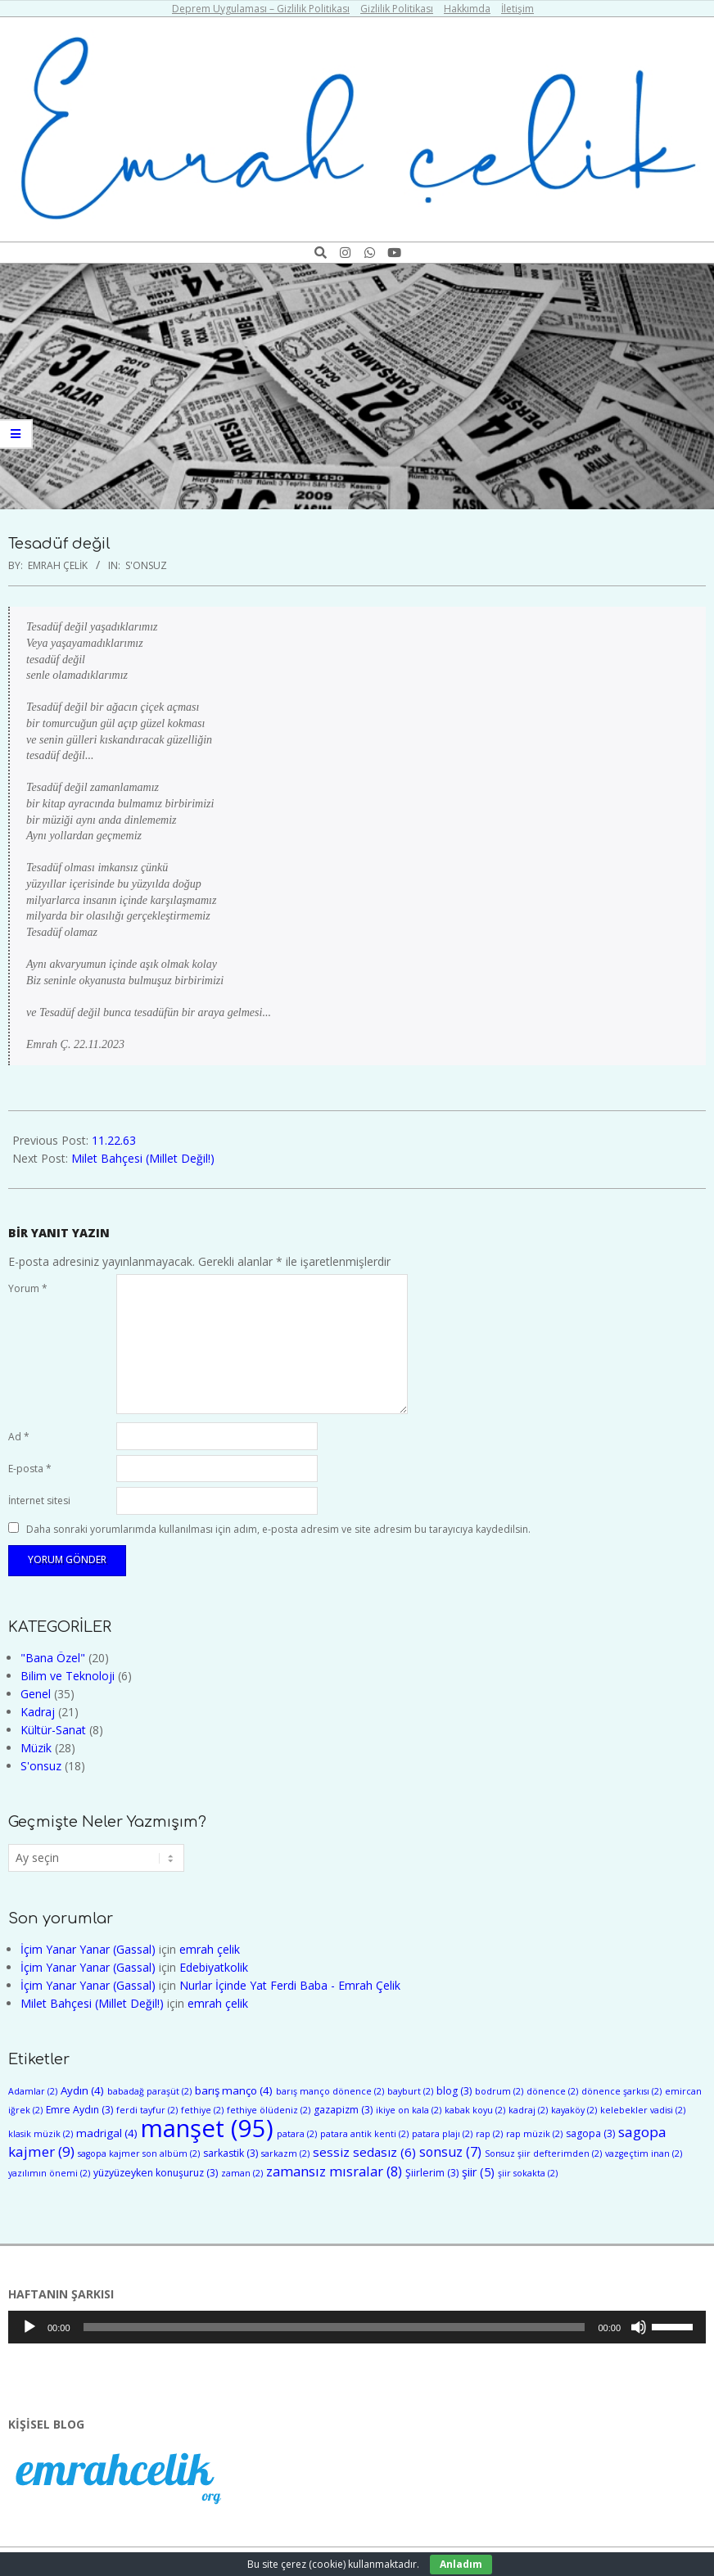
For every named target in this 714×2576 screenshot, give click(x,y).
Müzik (36, 1748)
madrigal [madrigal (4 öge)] (107, 2133)
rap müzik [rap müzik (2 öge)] (534, 2134)
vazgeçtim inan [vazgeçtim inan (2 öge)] (643, 2153)
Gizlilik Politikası (396, 9)
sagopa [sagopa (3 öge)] (590, 2133)
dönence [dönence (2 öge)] (552, 2091)
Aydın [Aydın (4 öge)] (82, 2090)
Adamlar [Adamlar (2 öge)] (32, 2091)
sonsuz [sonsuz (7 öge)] (450, 2152)
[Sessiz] (638, 2327)
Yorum (27, 1288)
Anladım (461, 2564)
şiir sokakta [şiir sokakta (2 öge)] (528, 2173)
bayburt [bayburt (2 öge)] (410, 2091)
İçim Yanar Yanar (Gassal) (88, 1949)
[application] (357, 2327)
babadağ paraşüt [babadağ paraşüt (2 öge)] (149, 2091)
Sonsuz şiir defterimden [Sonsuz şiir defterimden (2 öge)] (543, 2153)
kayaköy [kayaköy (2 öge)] (574, 2110)
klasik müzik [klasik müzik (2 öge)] (40, 2134)
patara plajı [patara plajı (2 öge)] (442, 2134)
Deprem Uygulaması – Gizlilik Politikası (261, 9)
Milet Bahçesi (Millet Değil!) (143, 1158)
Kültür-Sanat (53, 1730)
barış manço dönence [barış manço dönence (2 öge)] (330, 2091)
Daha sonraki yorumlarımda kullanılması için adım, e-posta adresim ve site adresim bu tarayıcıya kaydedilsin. (278, 1528)
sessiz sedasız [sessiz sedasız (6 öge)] (364, 2152)
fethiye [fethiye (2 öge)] (202, 2110)
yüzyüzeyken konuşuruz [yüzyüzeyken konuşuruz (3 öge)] (155, 2173)
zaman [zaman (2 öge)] (242, 2173)
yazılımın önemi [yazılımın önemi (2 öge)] (49, 2173)
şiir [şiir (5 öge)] (478, 2172)
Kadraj (37, 1712)
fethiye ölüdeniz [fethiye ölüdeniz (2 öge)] (268, 2110)
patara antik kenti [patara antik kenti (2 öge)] (364, 2134)
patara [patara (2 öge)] (297, 2134)
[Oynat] (29, 2327)
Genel (35, 1694)
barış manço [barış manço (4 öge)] (234, 2090)
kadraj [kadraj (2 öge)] (528, 2110)
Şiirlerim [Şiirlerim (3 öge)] (432, 2173)
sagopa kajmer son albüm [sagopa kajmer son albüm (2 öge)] (139, 2153)
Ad (18, 1437)
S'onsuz (146, 565)
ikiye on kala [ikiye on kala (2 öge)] (408, 2110)
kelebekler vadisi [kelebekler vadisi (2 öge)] (642, 2110)
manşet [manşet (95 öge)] (207, 2128)
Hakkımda (467, 9)
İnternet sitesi (39, 1500)
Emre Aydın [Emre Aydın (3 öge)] (79, 2110)
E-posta (30, 1469)
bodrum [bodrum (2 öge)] (499, 2091)
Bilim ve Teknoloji (67, 1675)
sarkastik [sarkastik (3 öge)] (230, 2153)
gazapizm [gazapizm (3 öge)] (343, 2110)
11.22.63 (114, 1140)
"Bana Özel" (52, 1657)
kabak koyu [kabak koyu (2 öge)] (475, 2110)
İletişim (517, 9)
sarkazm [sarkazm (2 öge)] (285, 2153)
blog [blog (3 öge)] (454, 2091)
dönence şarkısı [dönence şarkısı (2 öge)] (621, 2091)
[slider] (334, 2327)
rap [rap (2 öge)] (489, 2134)
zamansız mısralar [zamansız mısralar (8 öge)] (334, 2171)
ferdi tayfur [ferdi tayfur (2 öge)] (147, 2110)
